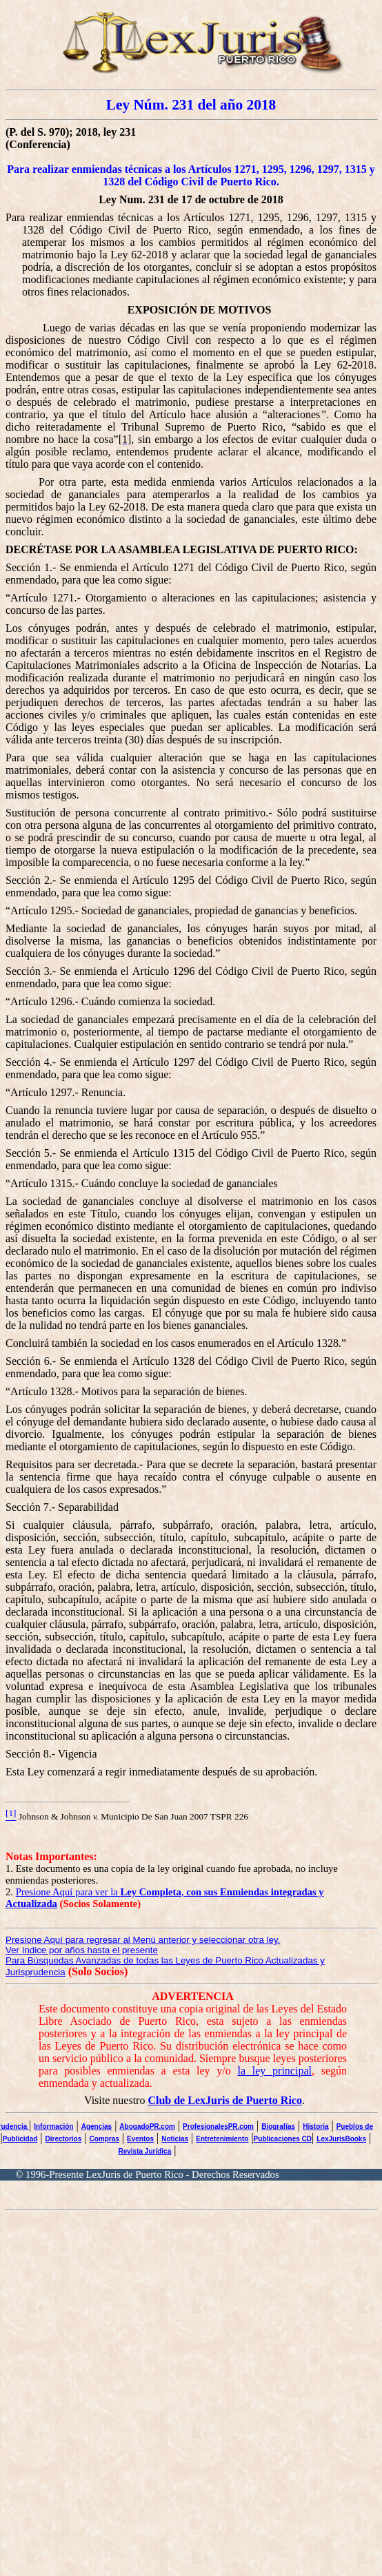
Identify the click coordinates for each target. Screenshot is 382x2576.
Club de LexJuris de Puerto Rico (225, 2100)
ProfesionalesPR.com (218, 2126)
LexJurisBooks (341, 2139)
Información (53, 2126)
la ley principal (275, 2071)
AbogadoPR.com (147, 2126)
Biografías (278, 2126)
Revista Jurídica (145, 2151)
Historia (315, 2126)
